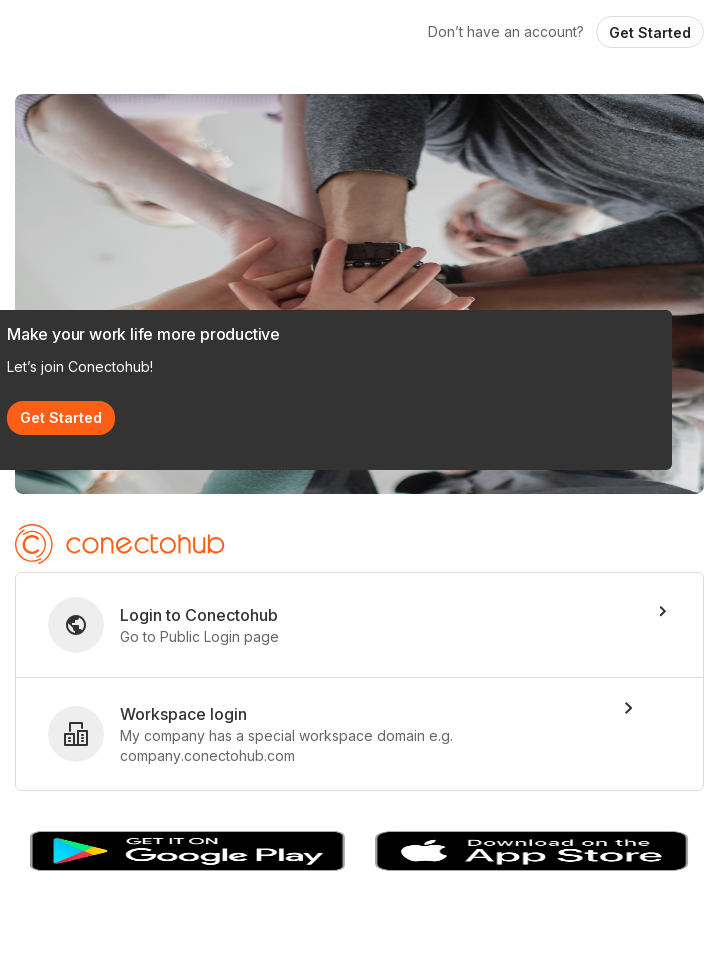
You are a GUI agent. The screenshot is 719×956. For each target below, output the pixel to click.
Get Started (650, 32)
